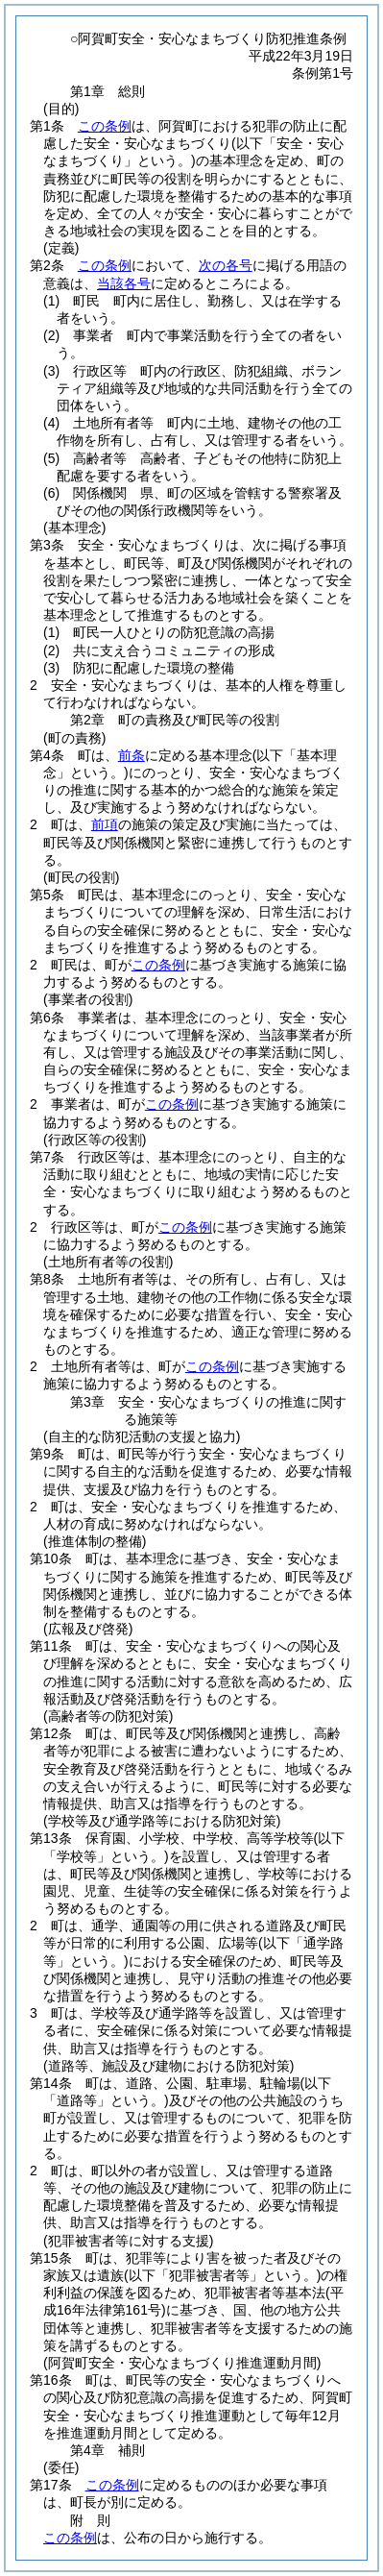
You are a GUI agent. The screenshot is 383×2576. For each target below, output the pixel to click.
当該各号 (124, 283)
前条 (131, 755)
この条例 (105, 126)
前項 (104, 824)
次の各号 (225, 265)
